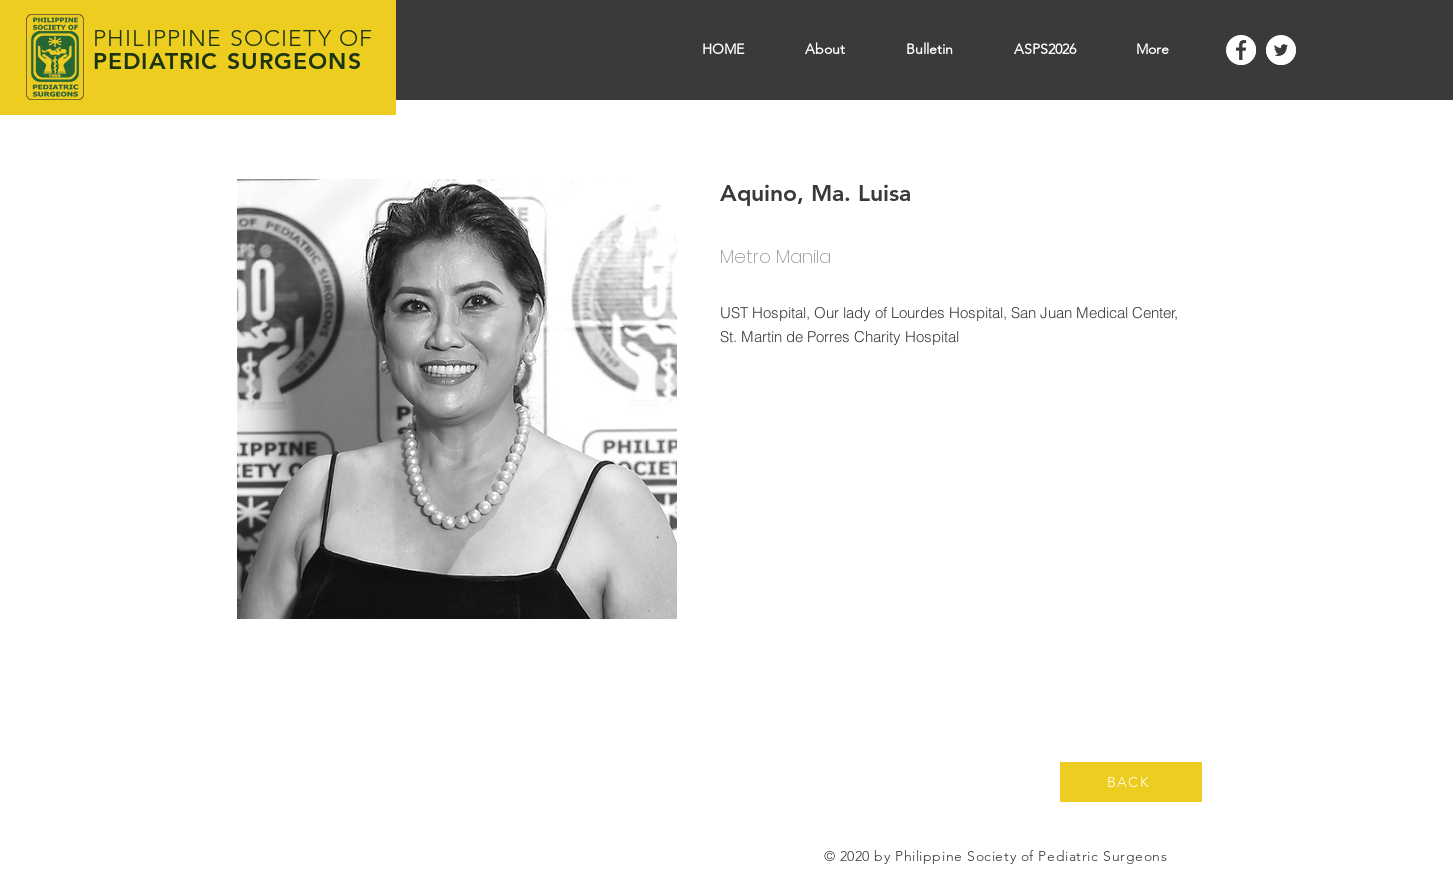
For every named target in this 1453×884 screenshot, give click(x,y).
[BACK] (1131, 782)
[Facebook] (1241, 50)
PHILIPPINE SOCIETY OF (233, 38)
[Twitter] (1281, 50)
